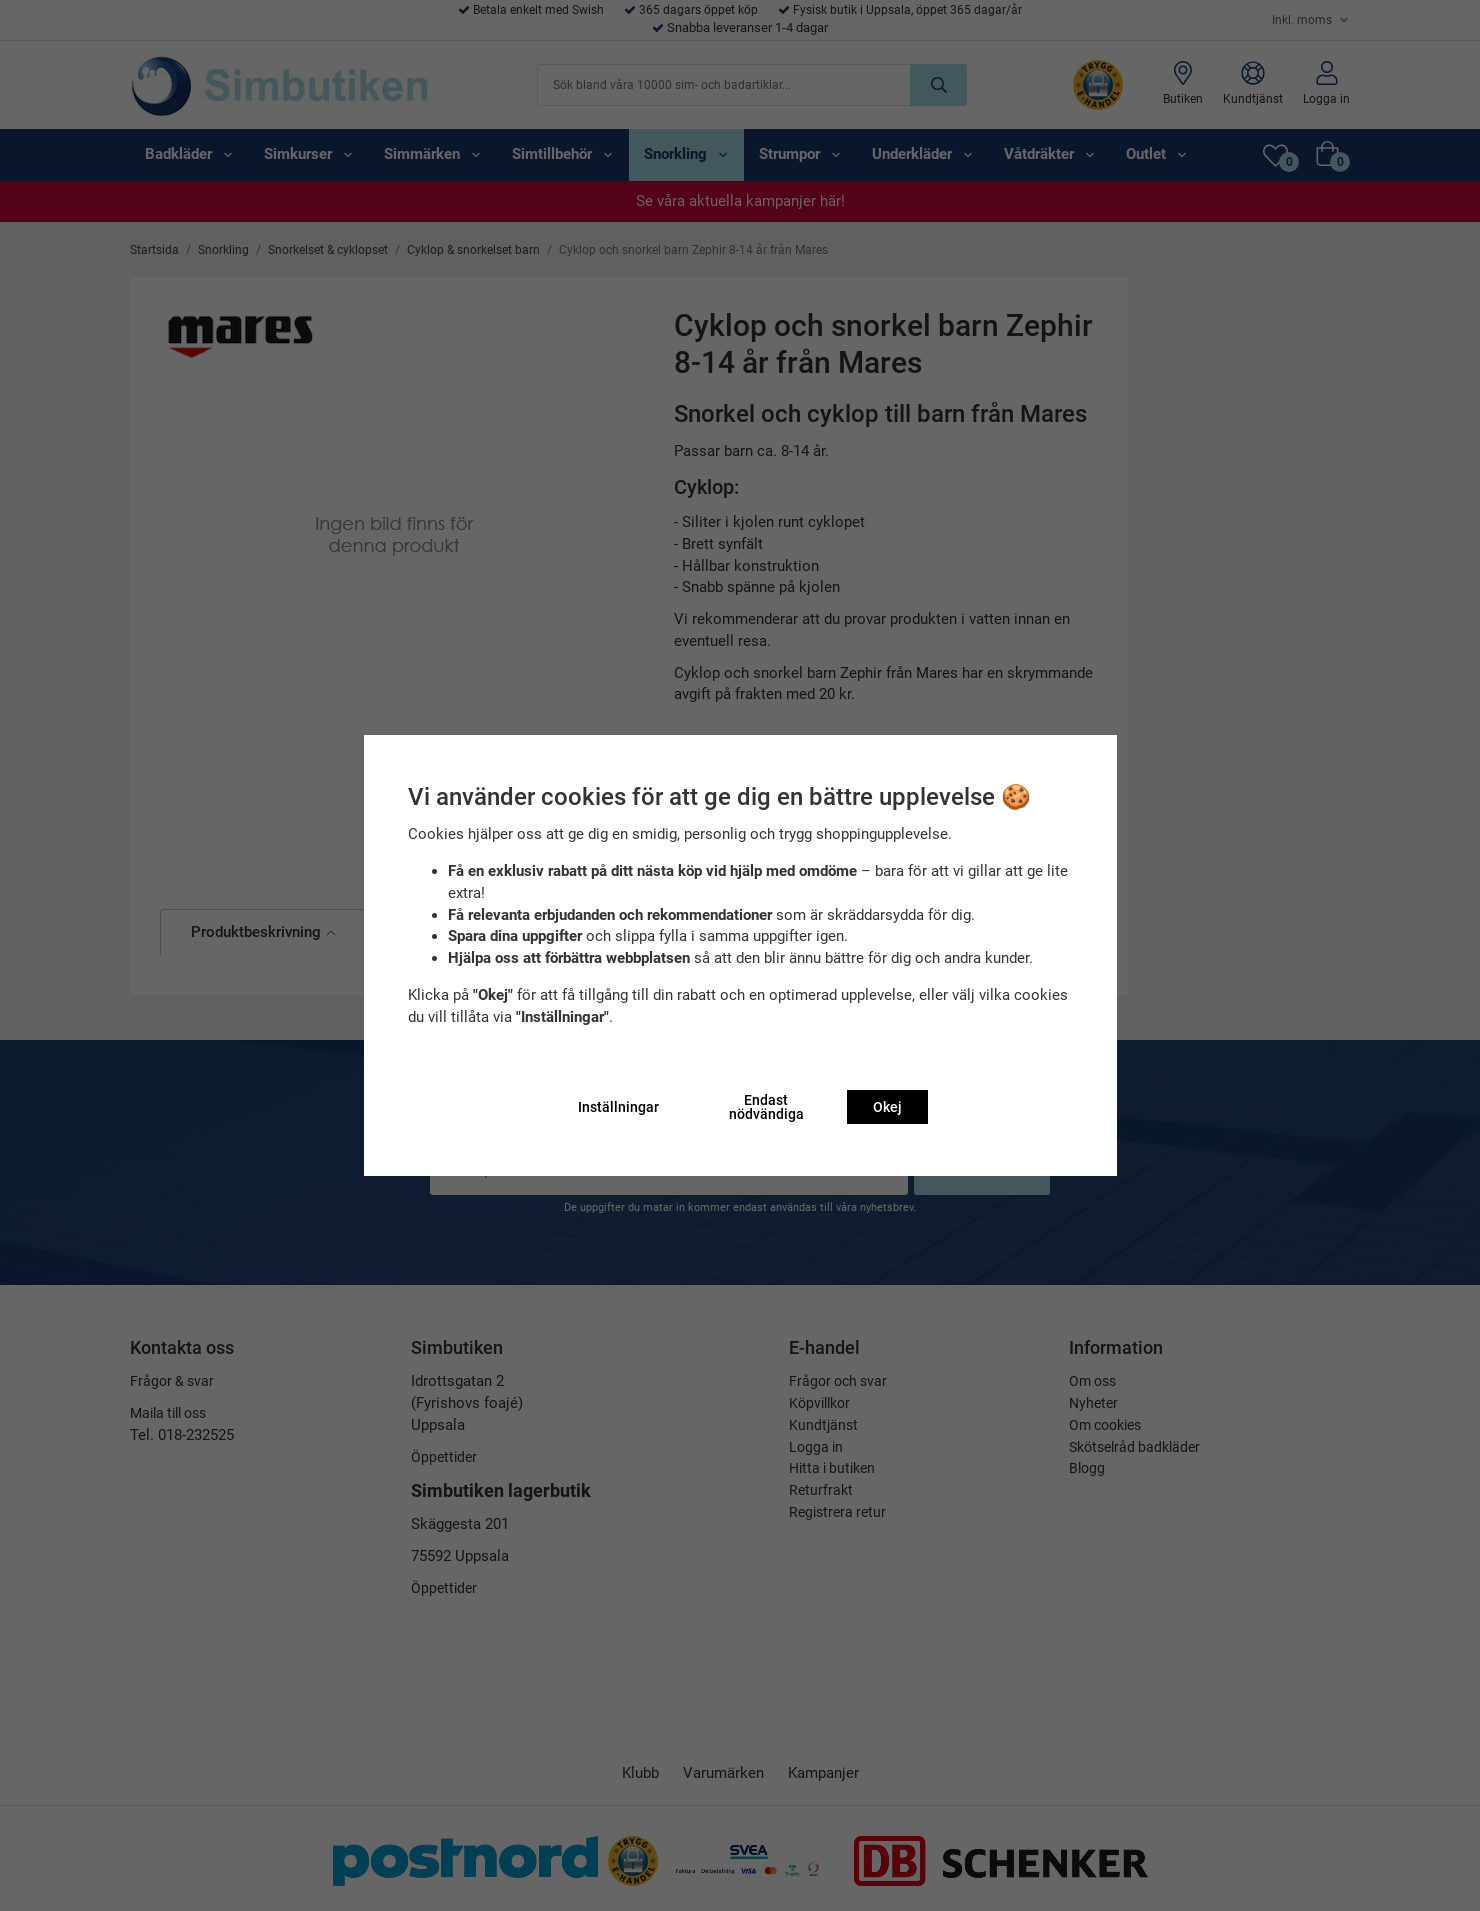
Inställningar (618, 1107)
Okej (887, 1107)
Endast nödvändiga (766, 1107)
